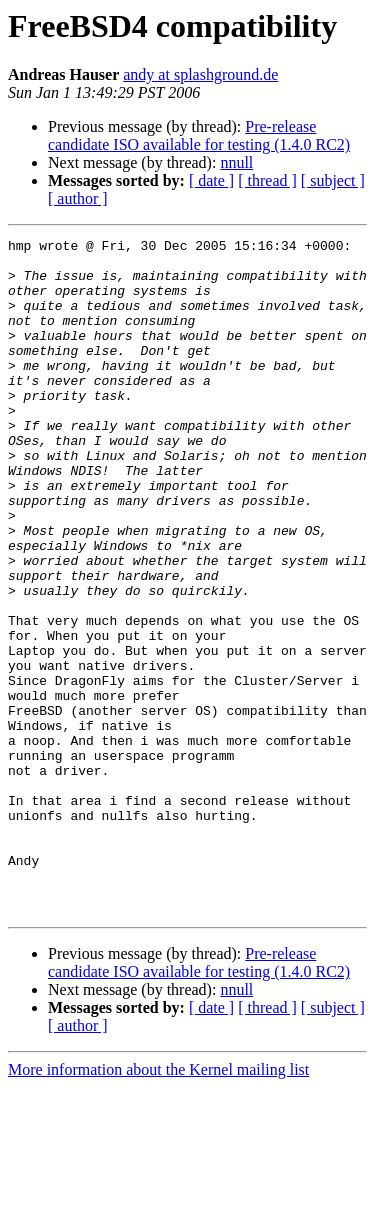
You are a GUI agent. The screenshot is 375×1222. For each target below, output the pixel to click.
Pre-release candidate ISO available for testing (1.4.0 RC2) (199, 135)
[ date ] (211, 180)
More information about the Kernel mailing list (158, 1204)
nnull (236, 162)
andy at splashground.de (200, 74)
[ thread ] (267, 180)
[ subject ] (333, 180)
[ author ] (78, 198)
